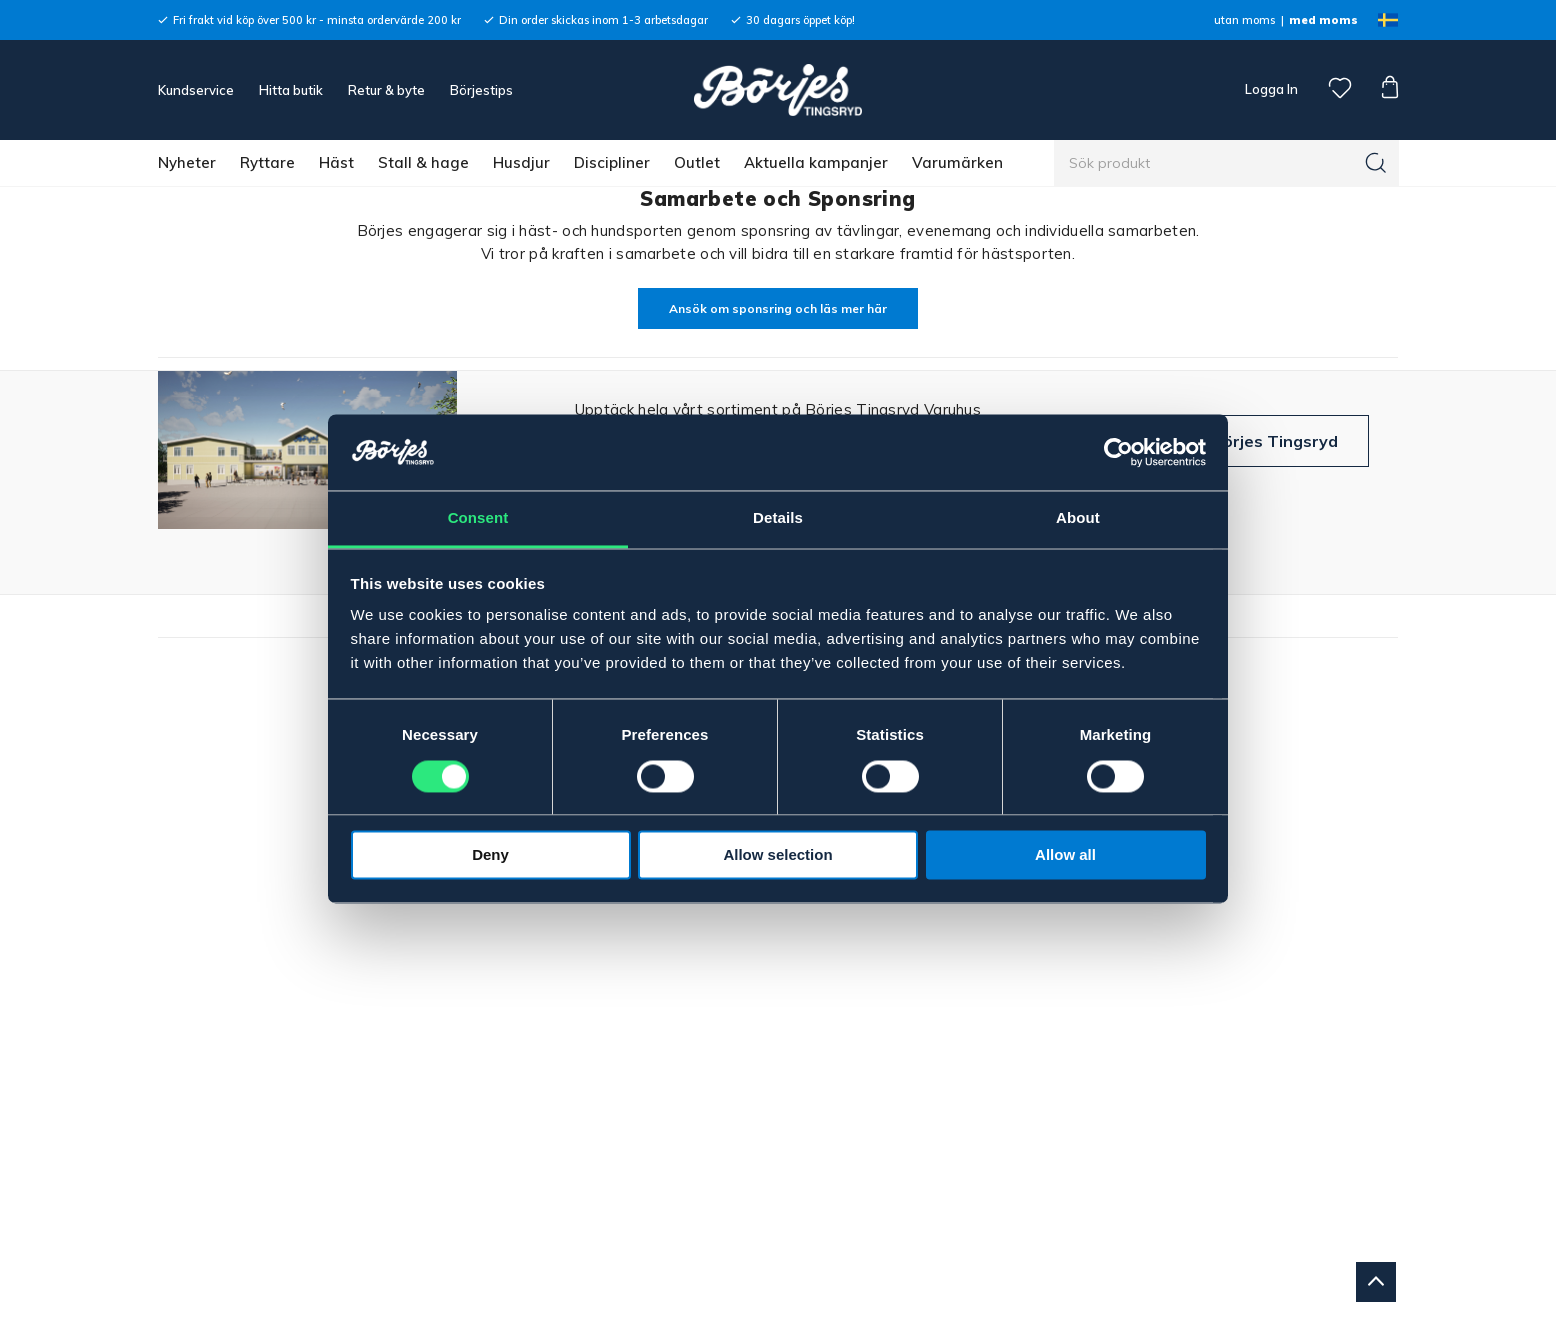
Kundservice (196, 90)
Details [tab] (778, 518)
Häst (336, 162)
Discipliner (612, 162)
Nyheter (187, 162)
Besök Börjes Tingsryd (1248, 441)
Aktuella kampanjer (816, 162)
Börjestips (481, 90)
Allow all (1065, 855)
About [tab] (1078, 518)
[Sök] (1376, 163)
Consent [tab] (478, 518)
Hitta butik (291, 90)
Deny (490, 855)
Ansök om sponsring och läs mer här (778, 308)
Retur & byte (386, 90)
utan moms (1244, 20)
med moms (1323, 20)
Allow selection (777, 855)
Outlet (697, 162)
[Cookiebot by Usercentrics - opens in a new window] (1118, 452)
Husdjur (521, 162)
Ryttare (267, 162)
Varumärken (957, 162)
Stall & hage (423, 162)
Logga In (1270, 89)
